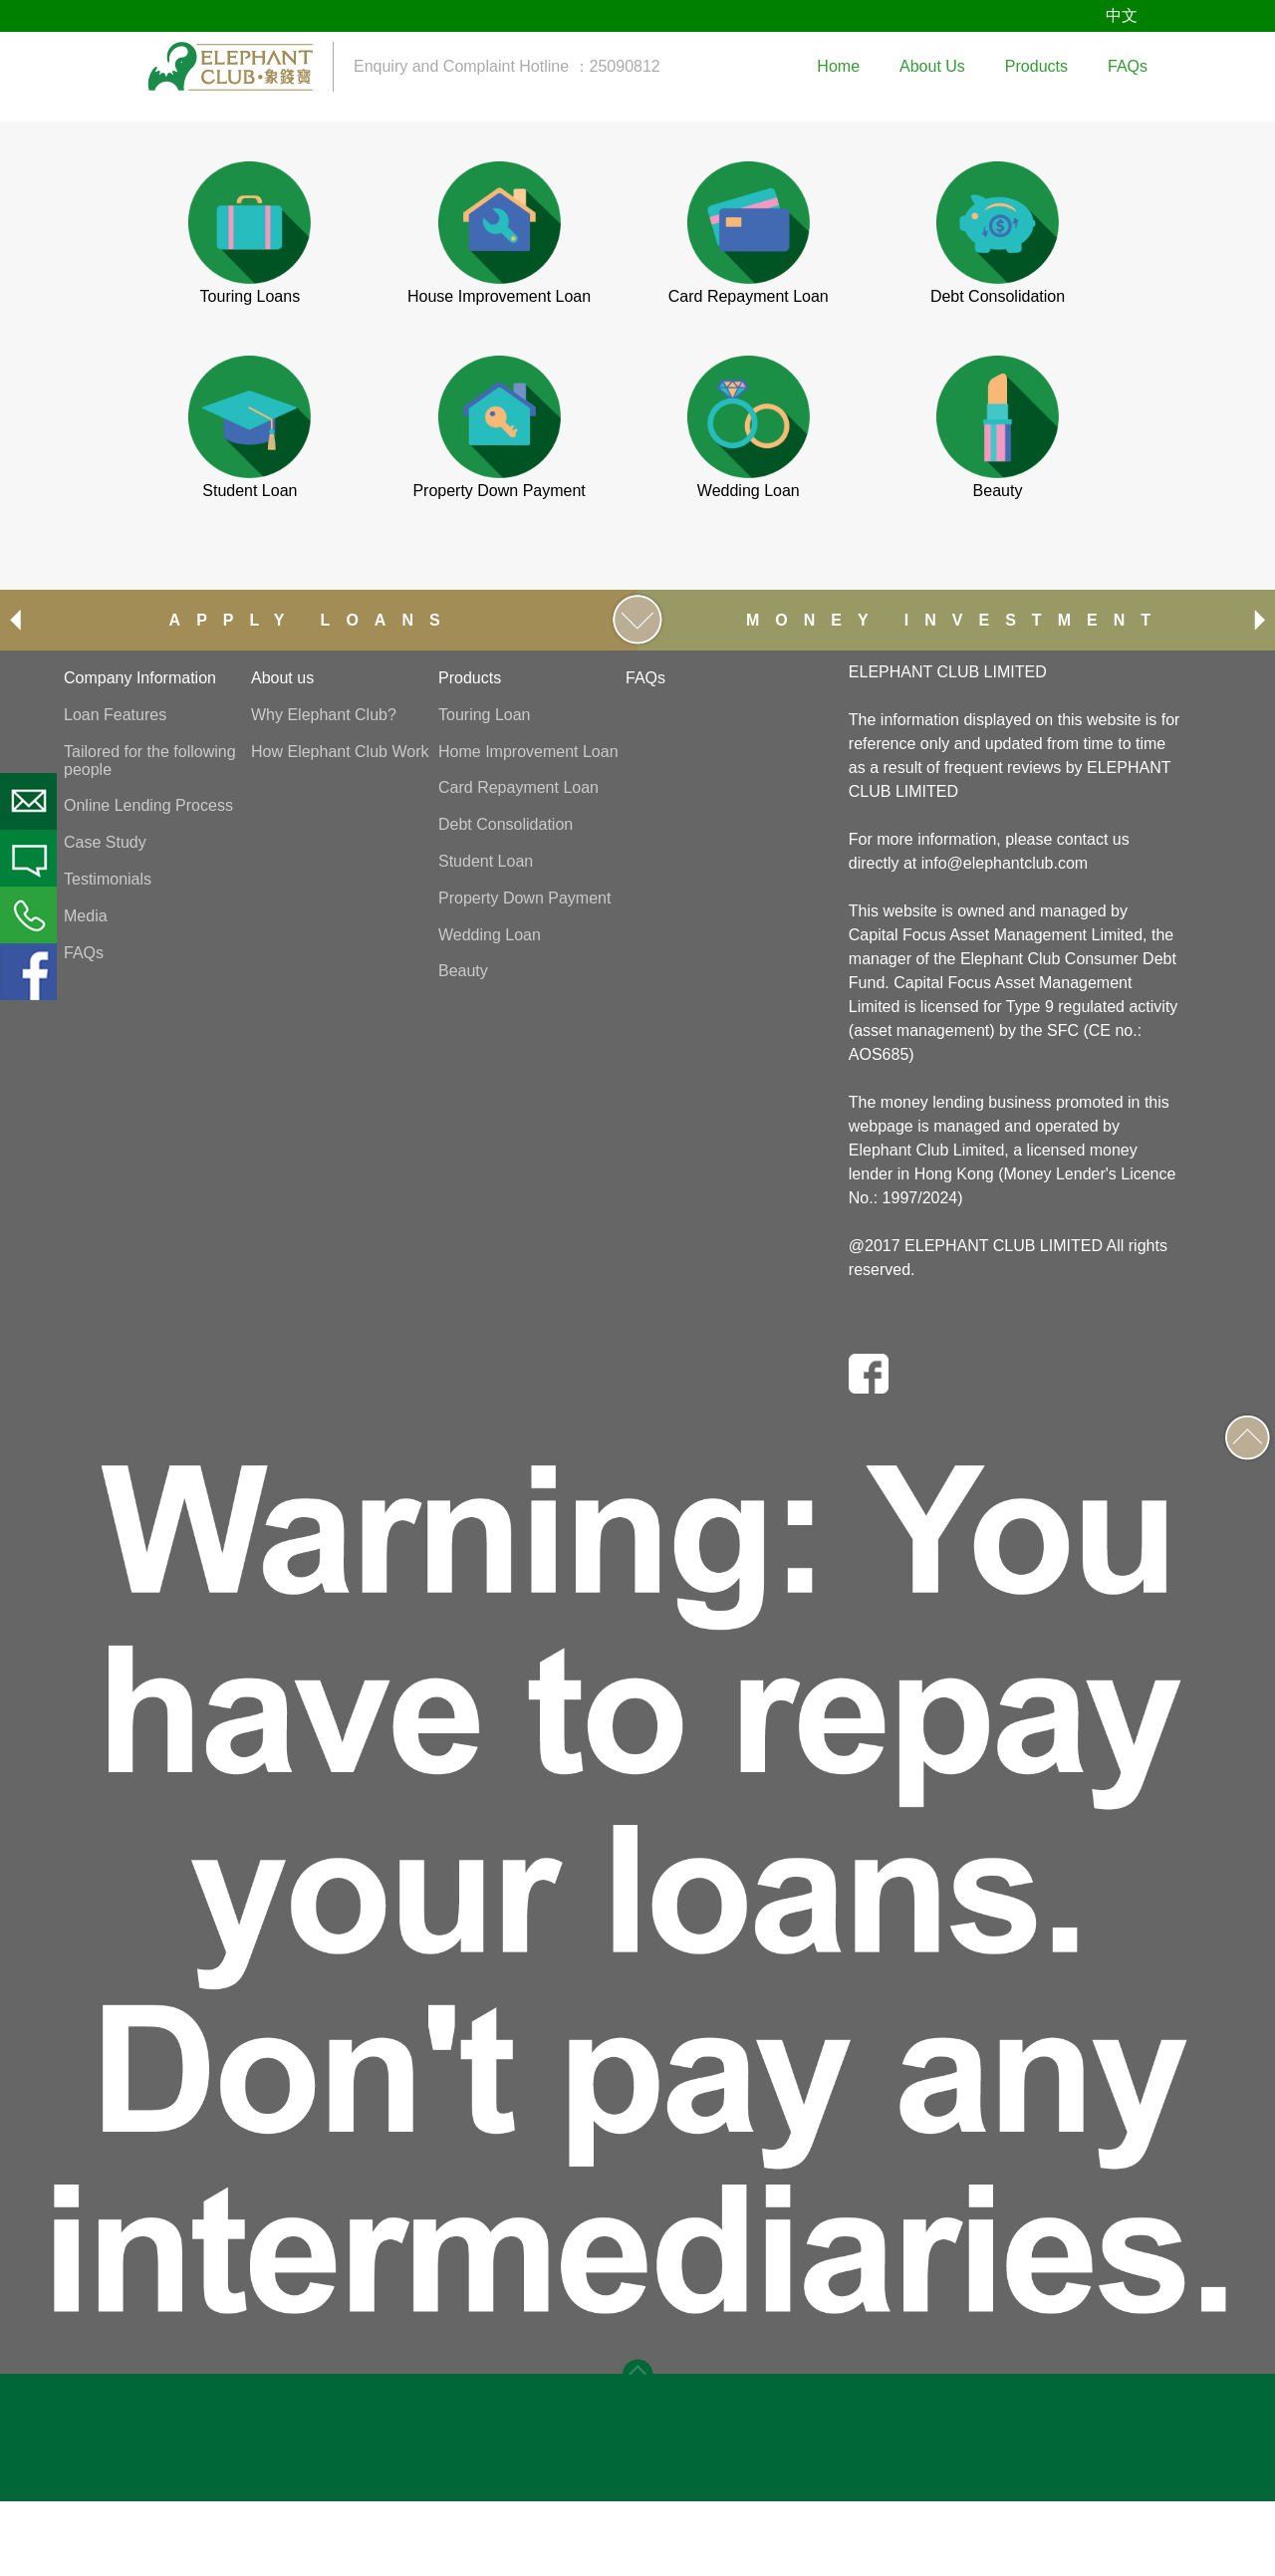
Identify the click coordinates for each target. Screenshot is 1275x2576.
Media (86, 915)
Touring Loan (484, 714)
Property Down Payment (498, 490)
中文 (1122, 15)
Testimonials (107, 879)
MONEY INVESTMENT (956, 620)
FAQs (84, 952)
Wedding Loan (748, 490)
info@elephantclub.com (1004, 863)
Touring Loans (250, 296)
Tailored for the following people (150, 760)
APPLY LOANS (312, 620)
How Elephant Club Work (339, 751)
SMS (28, 858)
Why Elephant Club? (323, 714)
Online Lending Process (148, 805)
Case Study (105, 842)
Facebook (28, 971)
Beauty (998, 490)
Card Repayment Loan (748, 296)
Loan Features (115, 714)
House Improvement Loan (499, 296)
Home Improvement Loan (528, 751)
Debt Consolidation (997, 296)
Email (28, 801)
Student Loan (249, 490)
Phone (28, 915)
